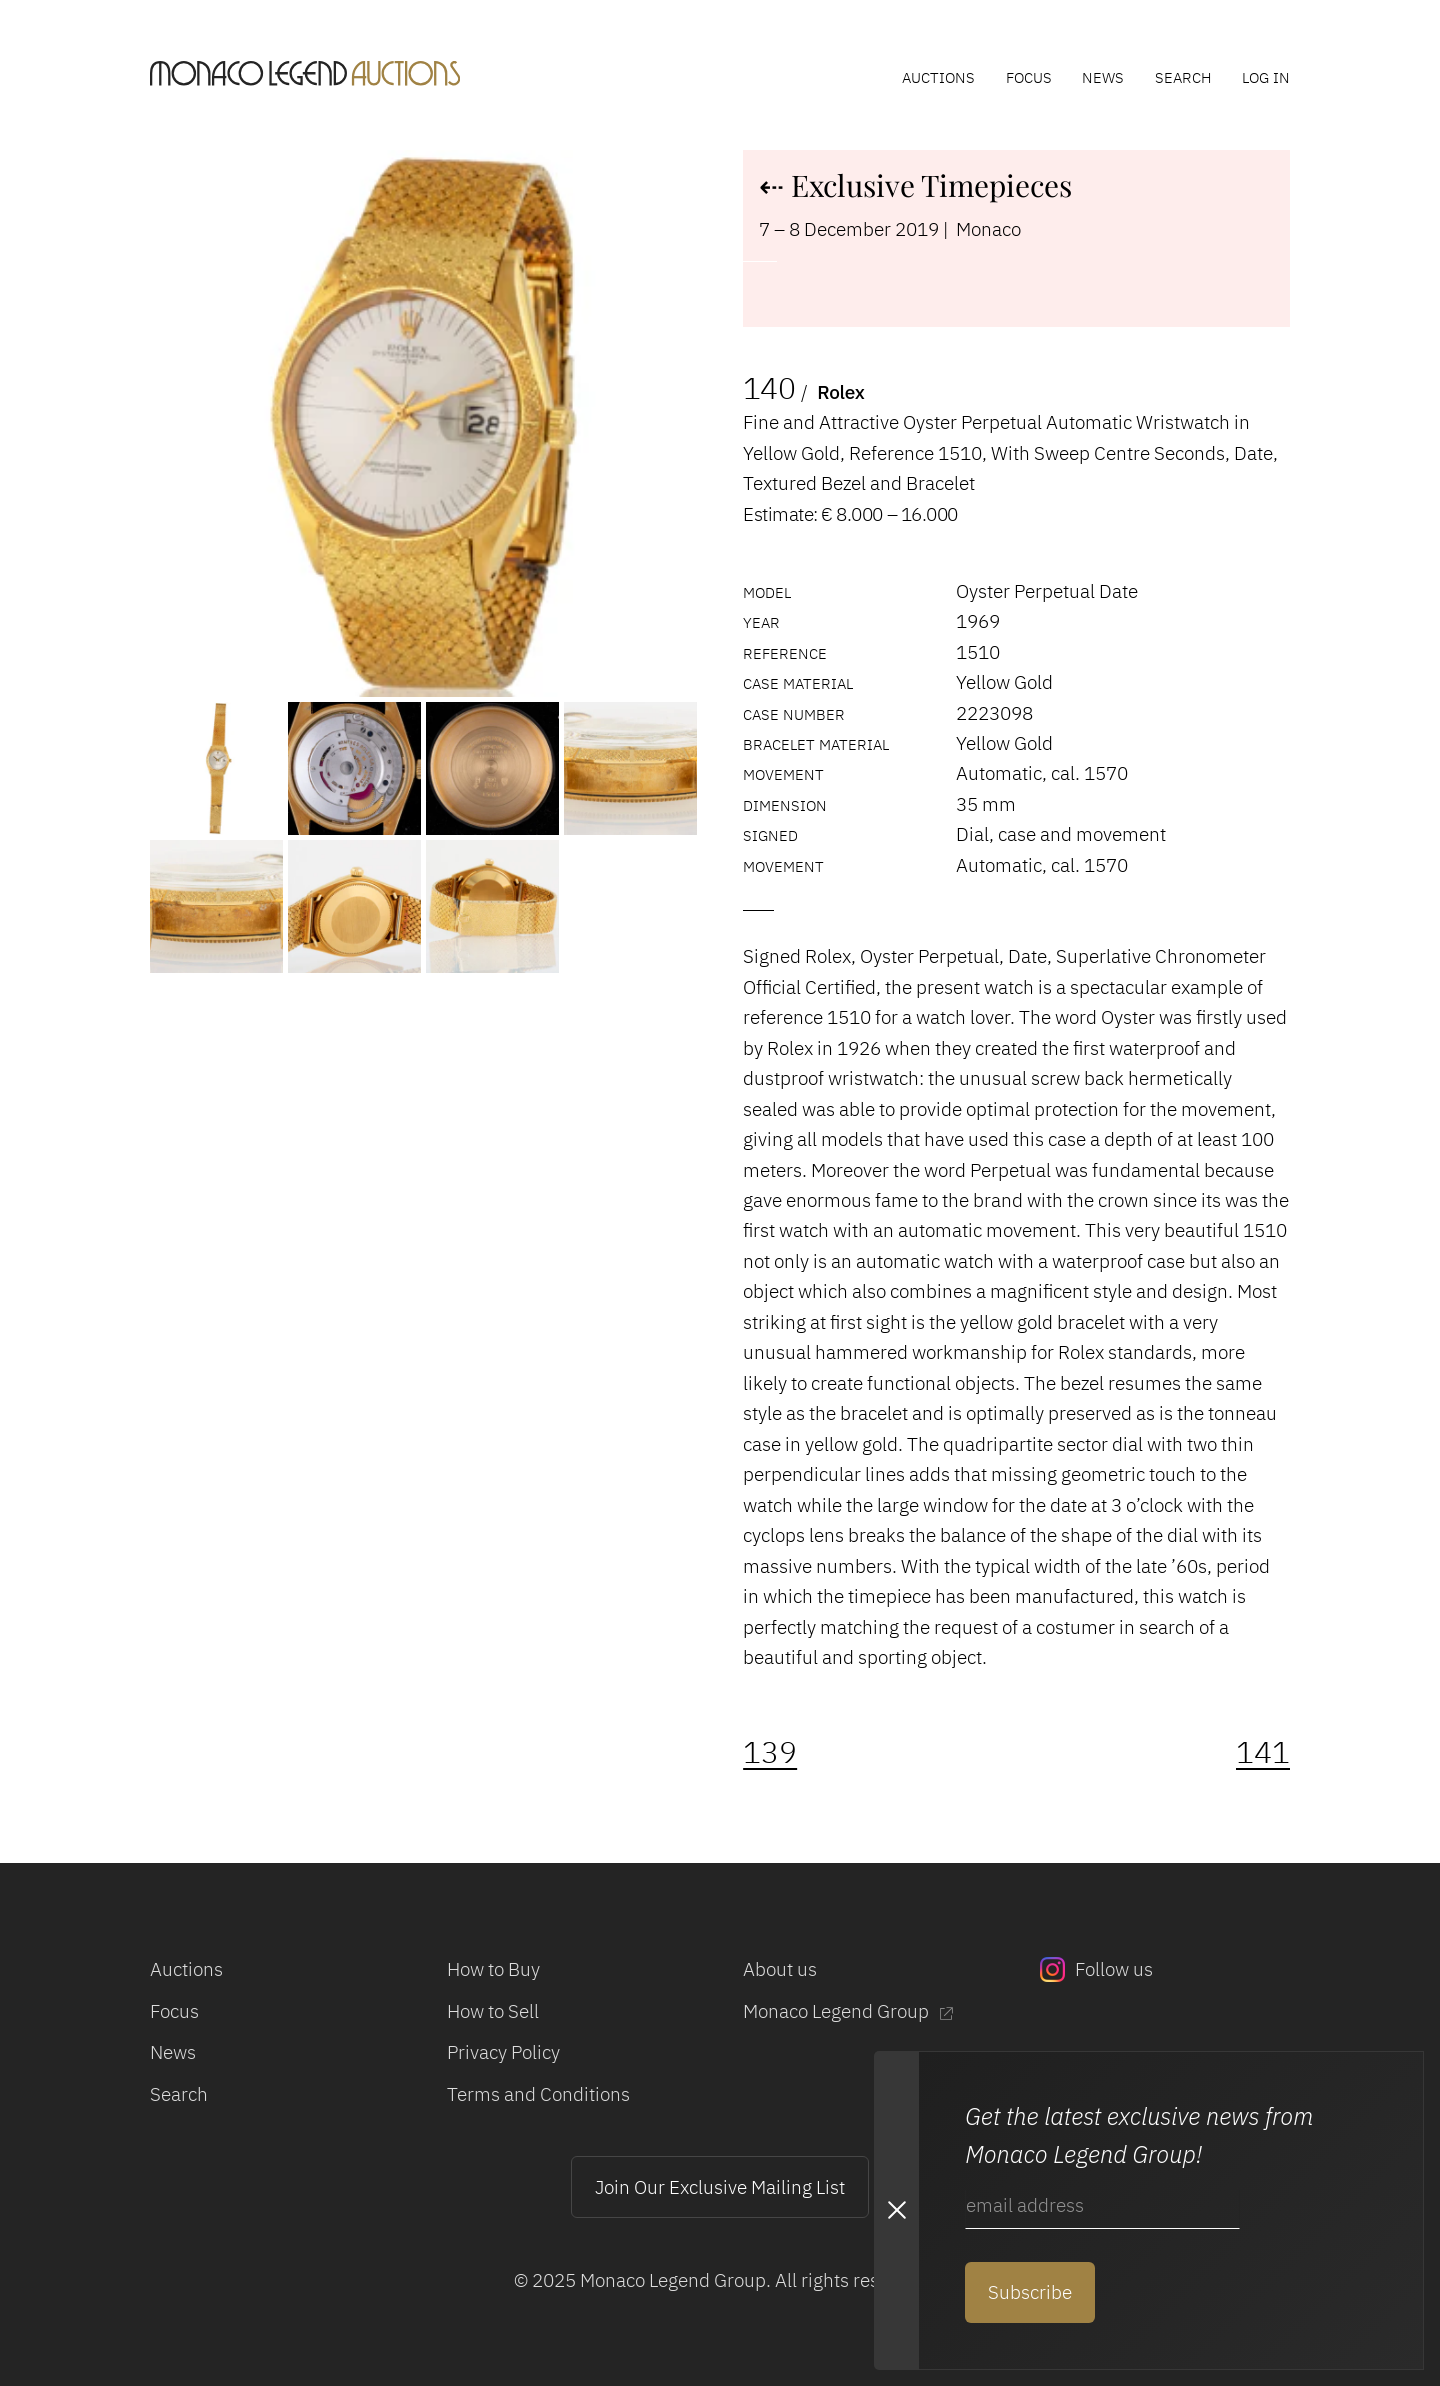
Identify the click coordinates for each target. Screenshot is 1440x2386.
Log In (1266, 77)
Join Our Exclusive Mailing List (720, 2186)
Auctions (938, 77)
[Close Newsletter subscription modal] (896, 2210)
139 (770, 1752)
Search (1183, 77)
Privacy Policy (503, 2051)
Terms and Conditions (538, 2093)
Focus (1029, 77)
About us (780, 1968)
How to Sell (493, 2010)
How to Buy (493, 1968)
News (1103, 77)
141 (1263, 1752)
